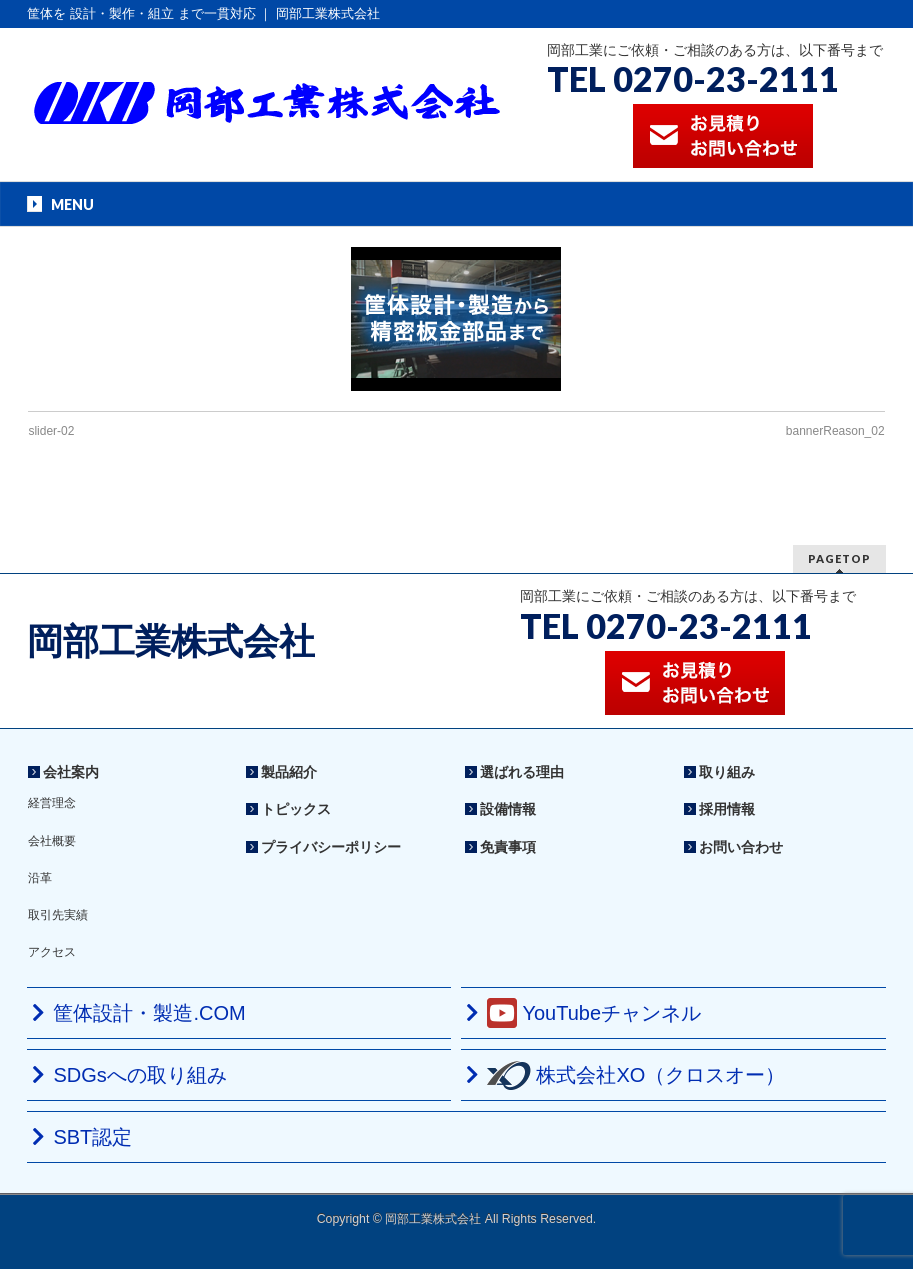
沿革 (40, 878)
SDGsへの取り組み (139, 1075)
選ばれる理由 (522, 772)
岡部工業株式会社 (171, 641)
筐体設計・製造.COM (149, 1013)
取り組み (727, 772)
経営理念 (52, 803)
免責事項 (508, 847)
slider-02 (51, 431)
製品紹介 (289, 772)
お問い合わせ (741, 847)
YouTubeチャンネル (594, 1013)
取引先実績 (58, 915)
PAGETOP (839, 558)
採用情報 (727, 809)
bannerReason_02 (835, 431)
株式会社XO (636, 1075)
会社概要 (52, 841)
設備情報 (508, 809)
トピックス (296, 809)
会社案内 (71, 772)
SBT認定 (92, 1137)
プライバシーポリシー (331, 847)
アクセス (52, 952)
